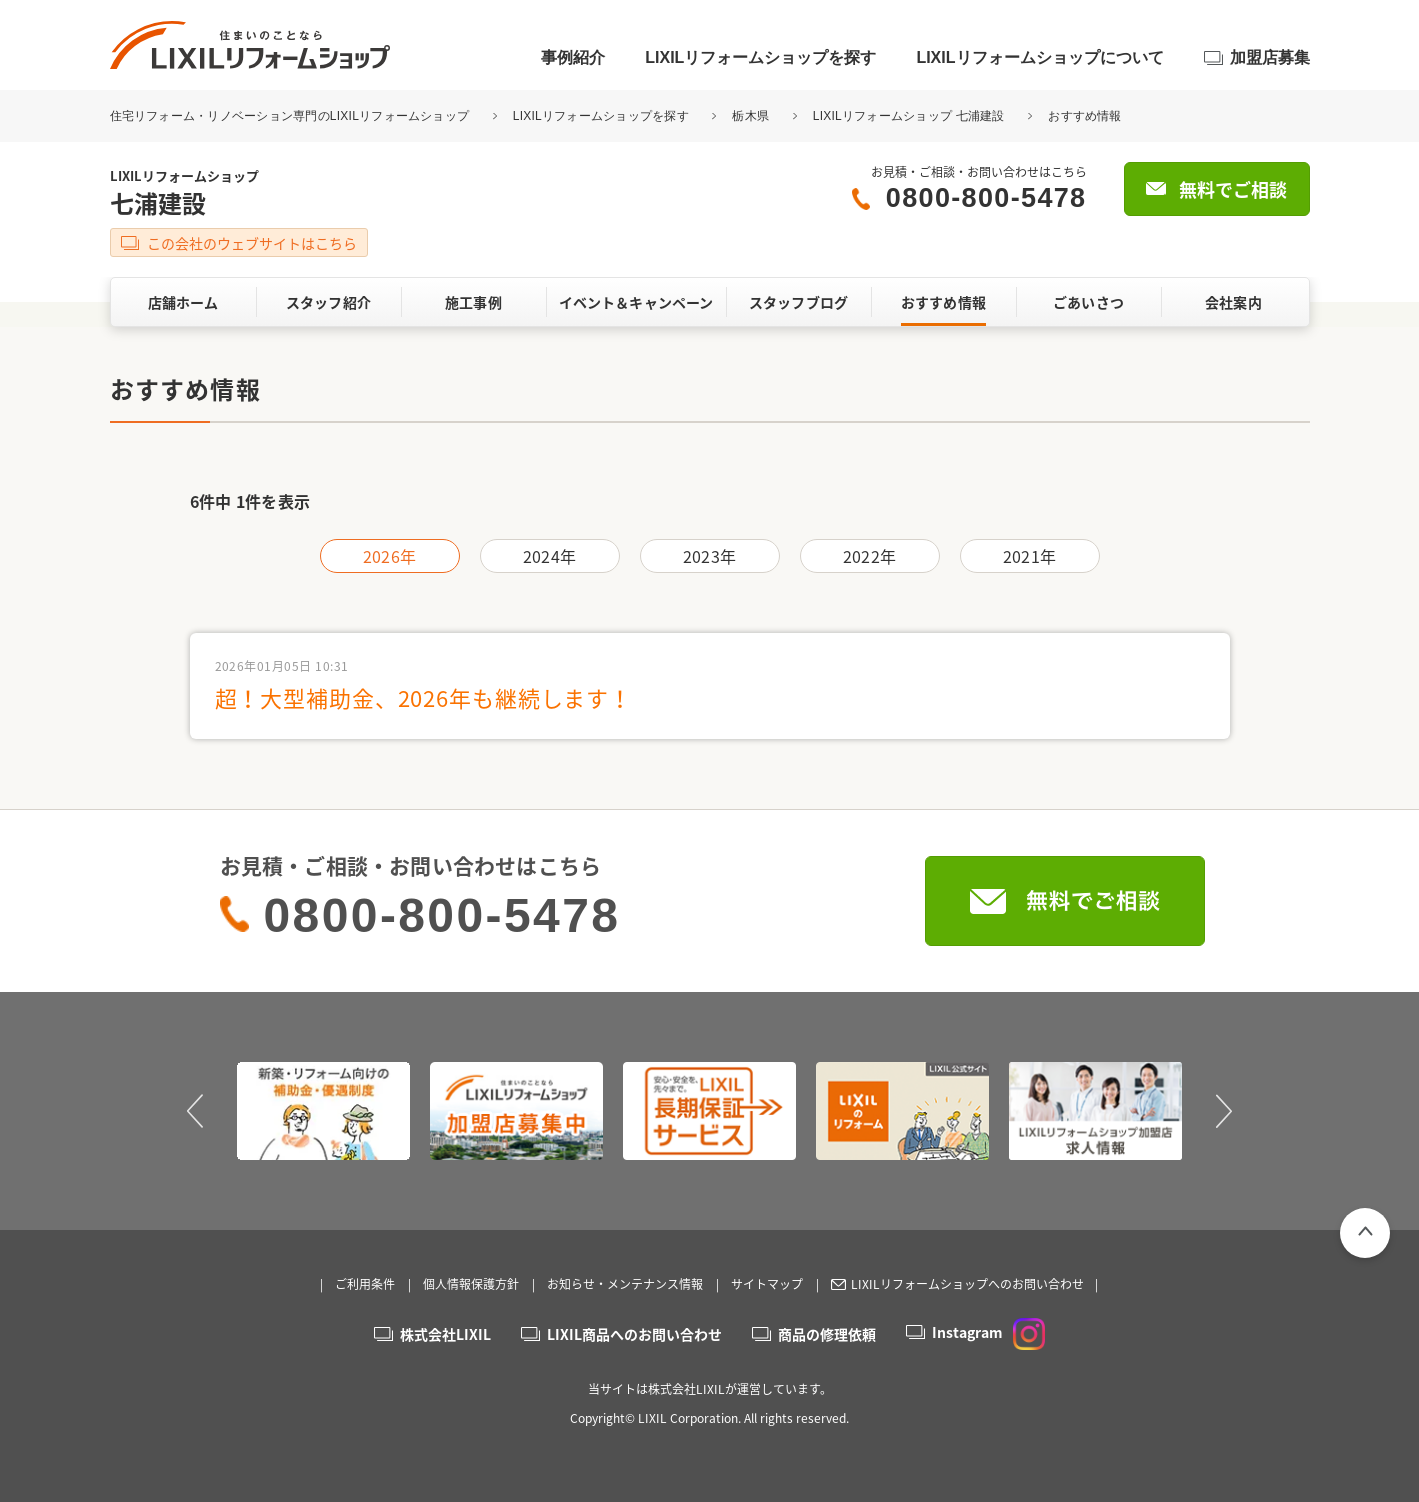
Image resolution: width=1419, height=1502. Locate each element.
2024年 (549, 556)
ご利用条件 (365, 1284)
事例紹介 (573, 57)
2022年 (869, 556)
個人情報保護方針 (471, 1284)
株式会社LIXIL (445, 1334)
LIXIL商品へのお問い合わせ (634, 1334)
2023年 (709, 556)
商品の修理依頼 (827, 1334)
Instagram (988, 1332)
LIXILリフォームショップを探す (760, 57)
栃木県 (750, 116)
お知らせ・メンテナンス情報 (625, 1284)
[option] (323, 1111)
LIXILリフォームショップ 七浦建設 (909, 116)
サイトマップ (767, 1284)
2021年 (1029, 556)
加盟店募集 (1270, 57)
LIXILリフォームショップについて (1039, 57)
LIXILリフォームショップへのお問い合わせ (967, 1284)
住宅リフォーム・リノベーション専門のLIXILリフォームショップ (291, 116)
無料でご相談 (1233, 189)
